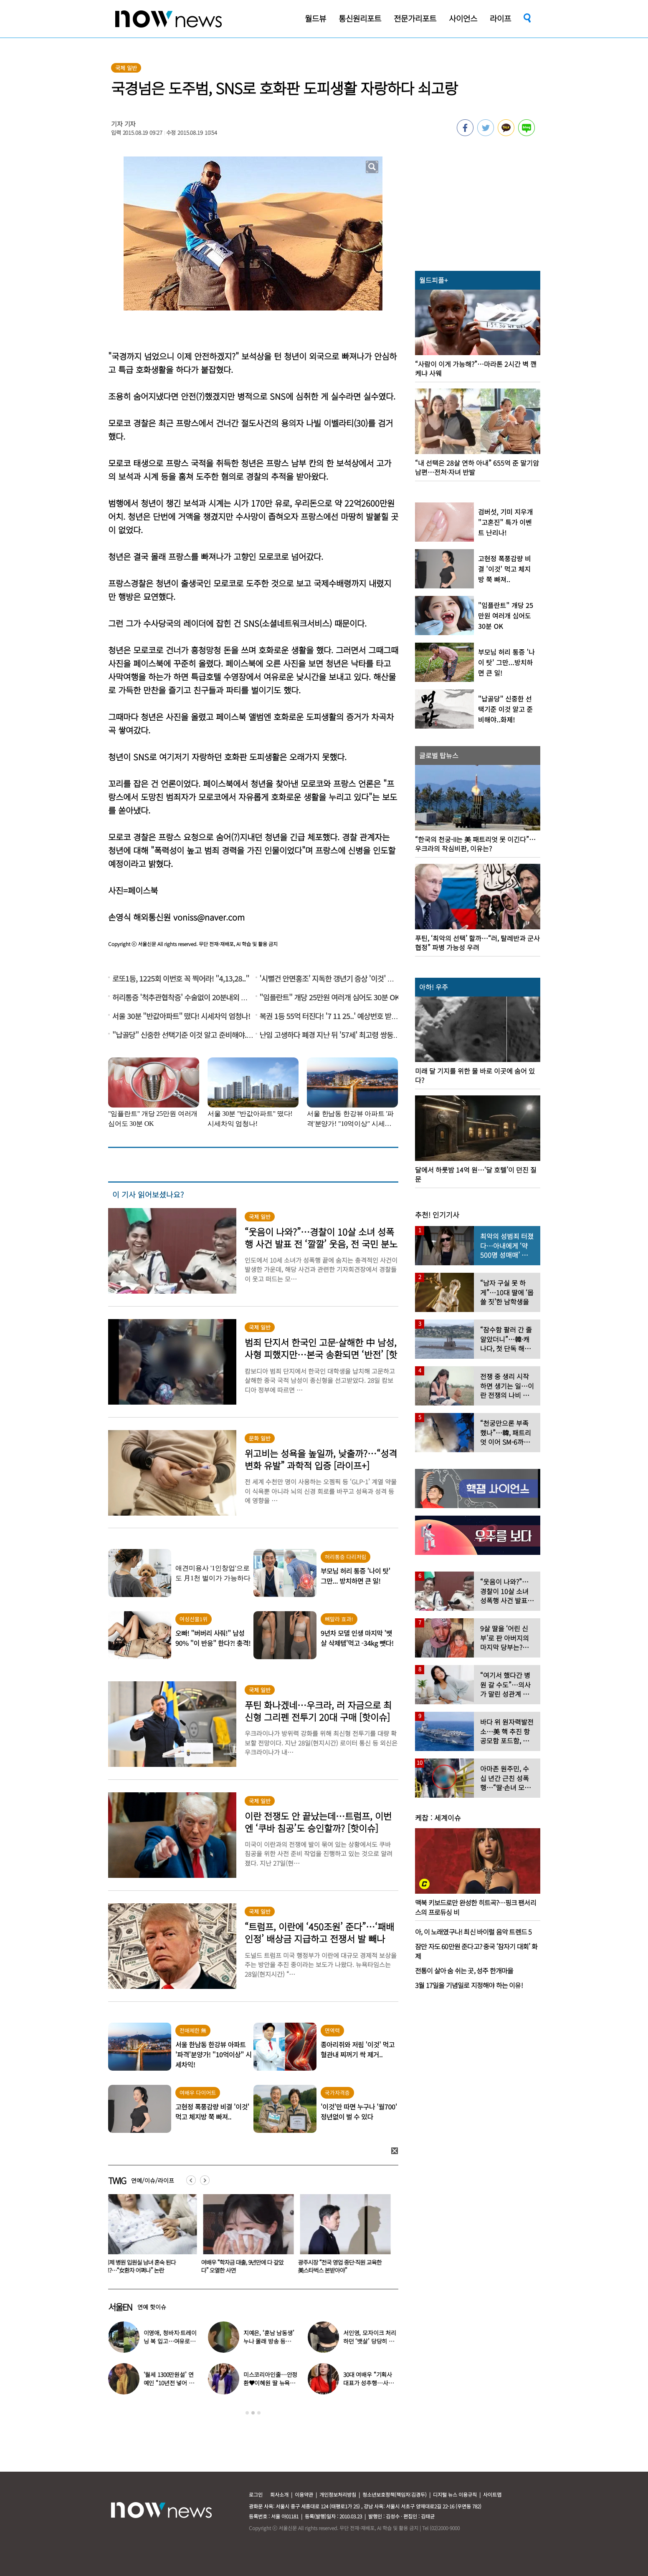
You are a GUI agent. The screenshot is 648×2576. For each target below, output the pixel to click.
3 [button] (259, 2413)
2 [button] (253, 2413)
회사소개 (279, 2494)
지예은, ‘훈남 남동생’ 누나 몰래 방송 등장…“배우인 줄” (268, 2341)
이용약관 (304, 2494)
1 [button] (247, 2413)
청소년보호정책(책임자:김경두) (394, 2494)
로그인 (256, 2494)
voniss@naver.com (209, 917)
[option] (150, 2237)
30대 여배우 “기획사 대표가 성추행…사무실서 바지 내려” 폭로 (368, 2382)
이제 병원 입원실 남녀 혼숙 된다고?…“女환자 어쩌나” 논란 (141, 2266)
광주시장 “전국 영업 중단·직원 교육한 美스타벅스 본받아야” (341, 2266)
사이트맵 (492, 2494)
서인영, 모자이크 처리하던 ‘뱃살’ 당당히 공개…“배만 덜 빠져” (369, 2341)
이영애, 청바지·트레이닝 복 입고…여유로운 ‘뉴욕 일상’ (170, 2341)
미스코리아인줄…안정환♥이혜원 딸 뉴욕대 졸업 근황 (270, 2382)
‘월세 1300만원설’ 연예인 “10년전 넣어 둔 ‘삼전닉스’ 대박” (169, 2382)
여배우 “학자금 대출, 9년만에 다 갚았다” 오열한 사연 (244, 2266)
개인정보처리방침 (337, 2494)
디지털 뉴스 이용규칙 (455, 2494)
